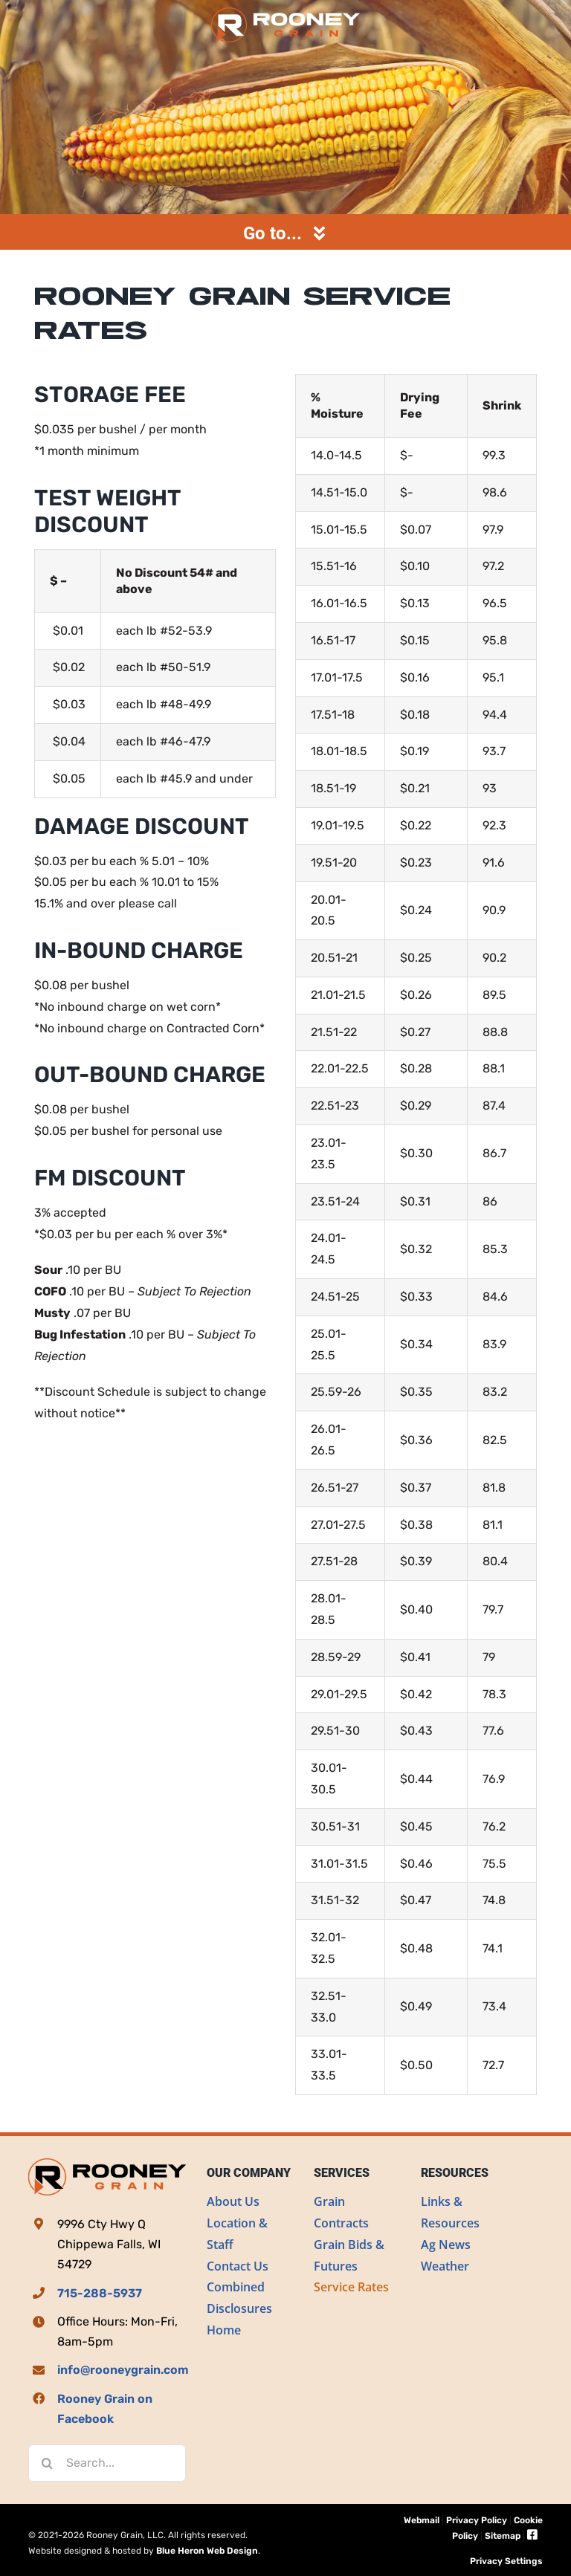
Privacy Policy (476, 2520)
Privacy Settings (506, 2561)
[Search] (46, 2463)
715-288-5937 (99, 2293)
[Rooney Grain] (285, 13)
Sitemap (502, 2536)
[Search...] (107, 2463)
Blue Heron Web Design (207, 2551)
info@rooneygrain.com (123, 2370)
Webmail (421, 2520)
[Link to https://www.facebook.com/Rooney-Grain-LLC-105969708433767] (532, 2534)
